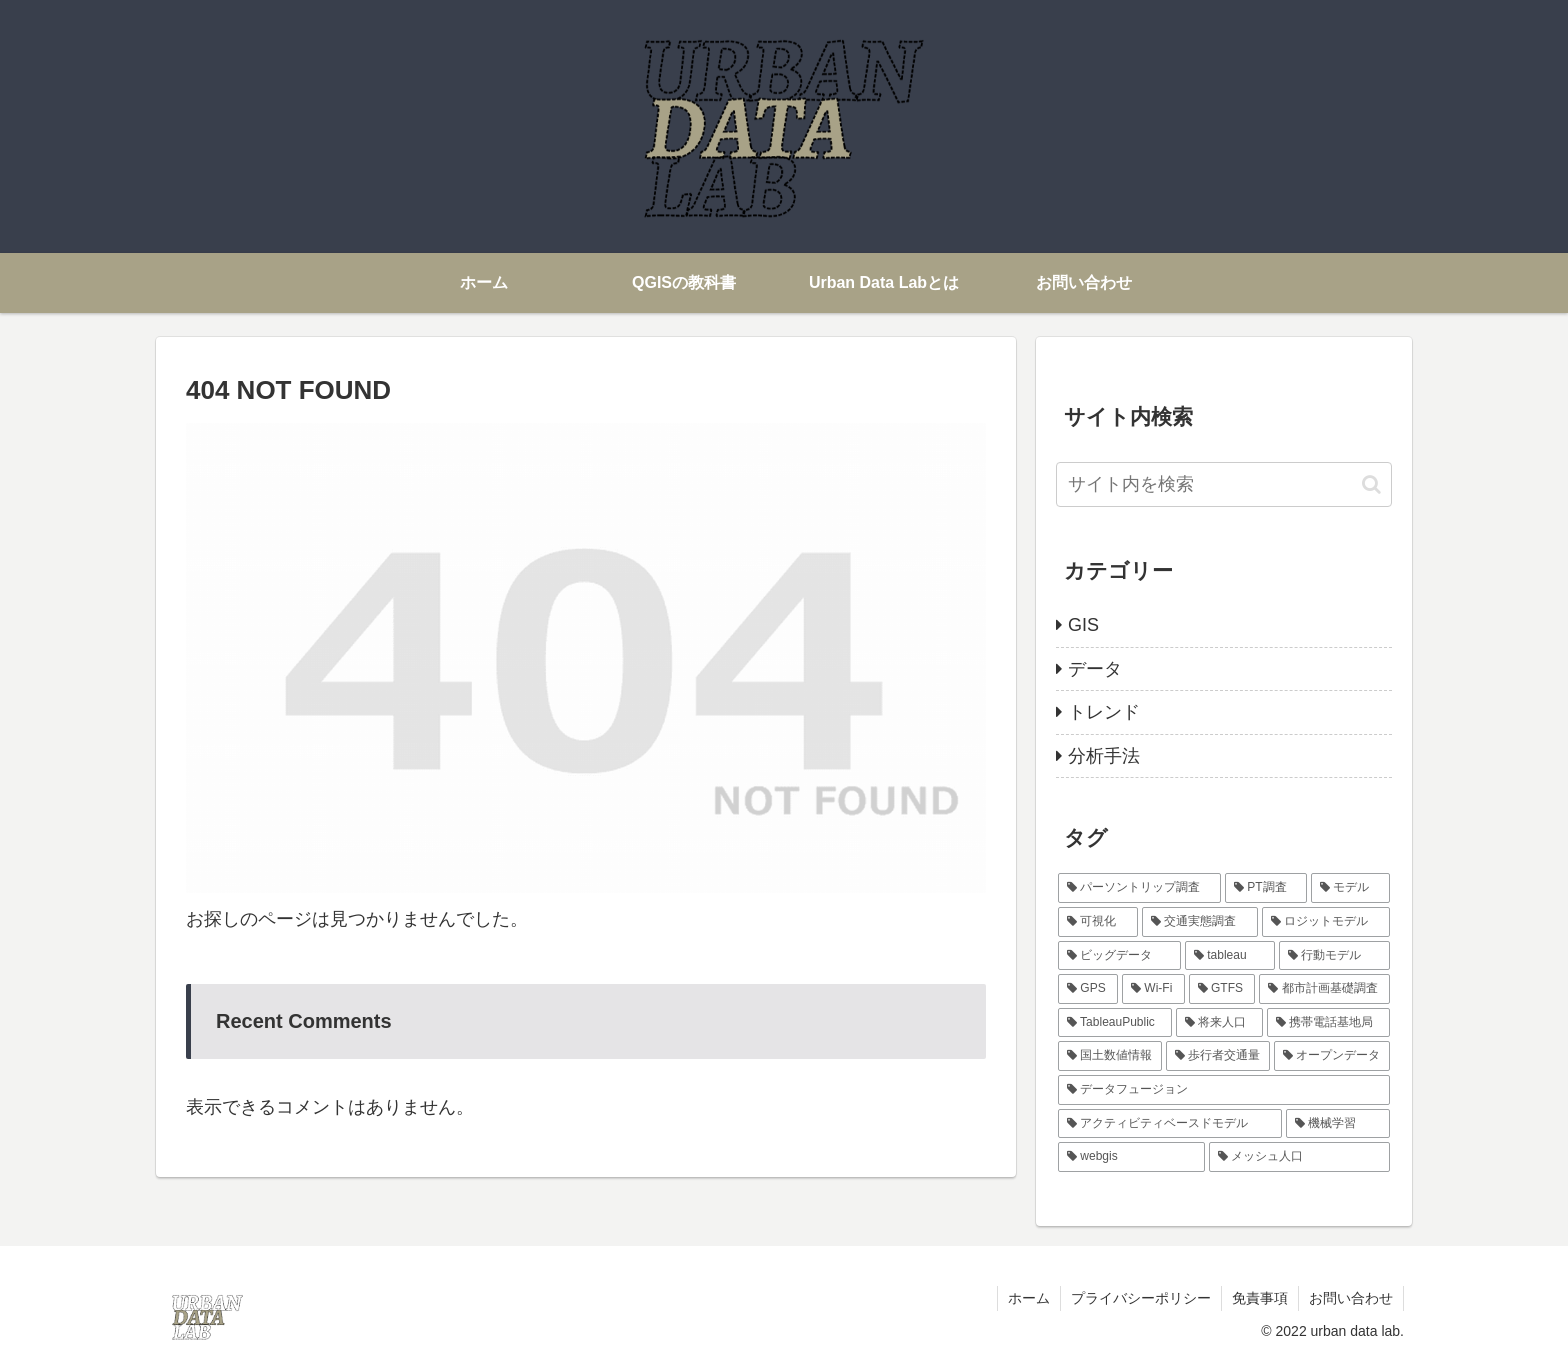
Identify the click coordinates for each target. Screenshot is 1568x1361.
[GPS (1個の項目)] (1088, 989)
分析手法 (1104, 756)
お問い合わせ (1351, 1298)
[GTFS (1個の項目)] (1222, 989)
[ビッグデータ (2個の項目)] (1119, 956)
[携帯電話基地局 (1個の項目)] (1328, 1023)
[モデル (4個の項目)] (1350, 888)
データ (1095, 669)
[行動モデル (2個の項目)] (1334, 956)
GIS (1083, 625)
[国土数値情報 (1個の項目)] (1110, 1056)
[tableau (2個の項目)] (1230, 956)
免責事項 (1260, 1298)
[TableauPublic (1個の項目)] (1115, 1023)
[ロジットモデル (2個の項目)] (1326, 922)
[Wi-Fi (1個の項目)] (1153, 989)
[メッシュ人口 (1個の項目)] (1299, 1157)
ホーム (1029, 1298)
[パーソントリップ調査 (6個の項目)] (1139, 888)
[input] (1224, 484)
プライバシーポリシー (1141, 1298)
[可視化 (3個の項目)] (1098, 922)
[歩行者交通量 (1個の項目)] (1218, 1056)
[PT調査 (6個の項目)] (1266, 888)
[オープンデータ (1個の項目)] (1332, 1056)
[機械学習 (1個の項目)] (1338, 1124)
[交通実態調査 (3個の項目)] (1200, 922)
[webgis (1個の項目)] (1131, 1157)
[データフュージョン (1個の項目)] (1224, 1090)
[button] (1371, 484)
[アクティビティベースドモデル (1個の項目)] (1170, 1124)
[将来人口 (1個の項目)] (1219, 1023)
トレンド (1104, 712)
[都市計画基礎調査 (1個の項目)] (1324, 989)
